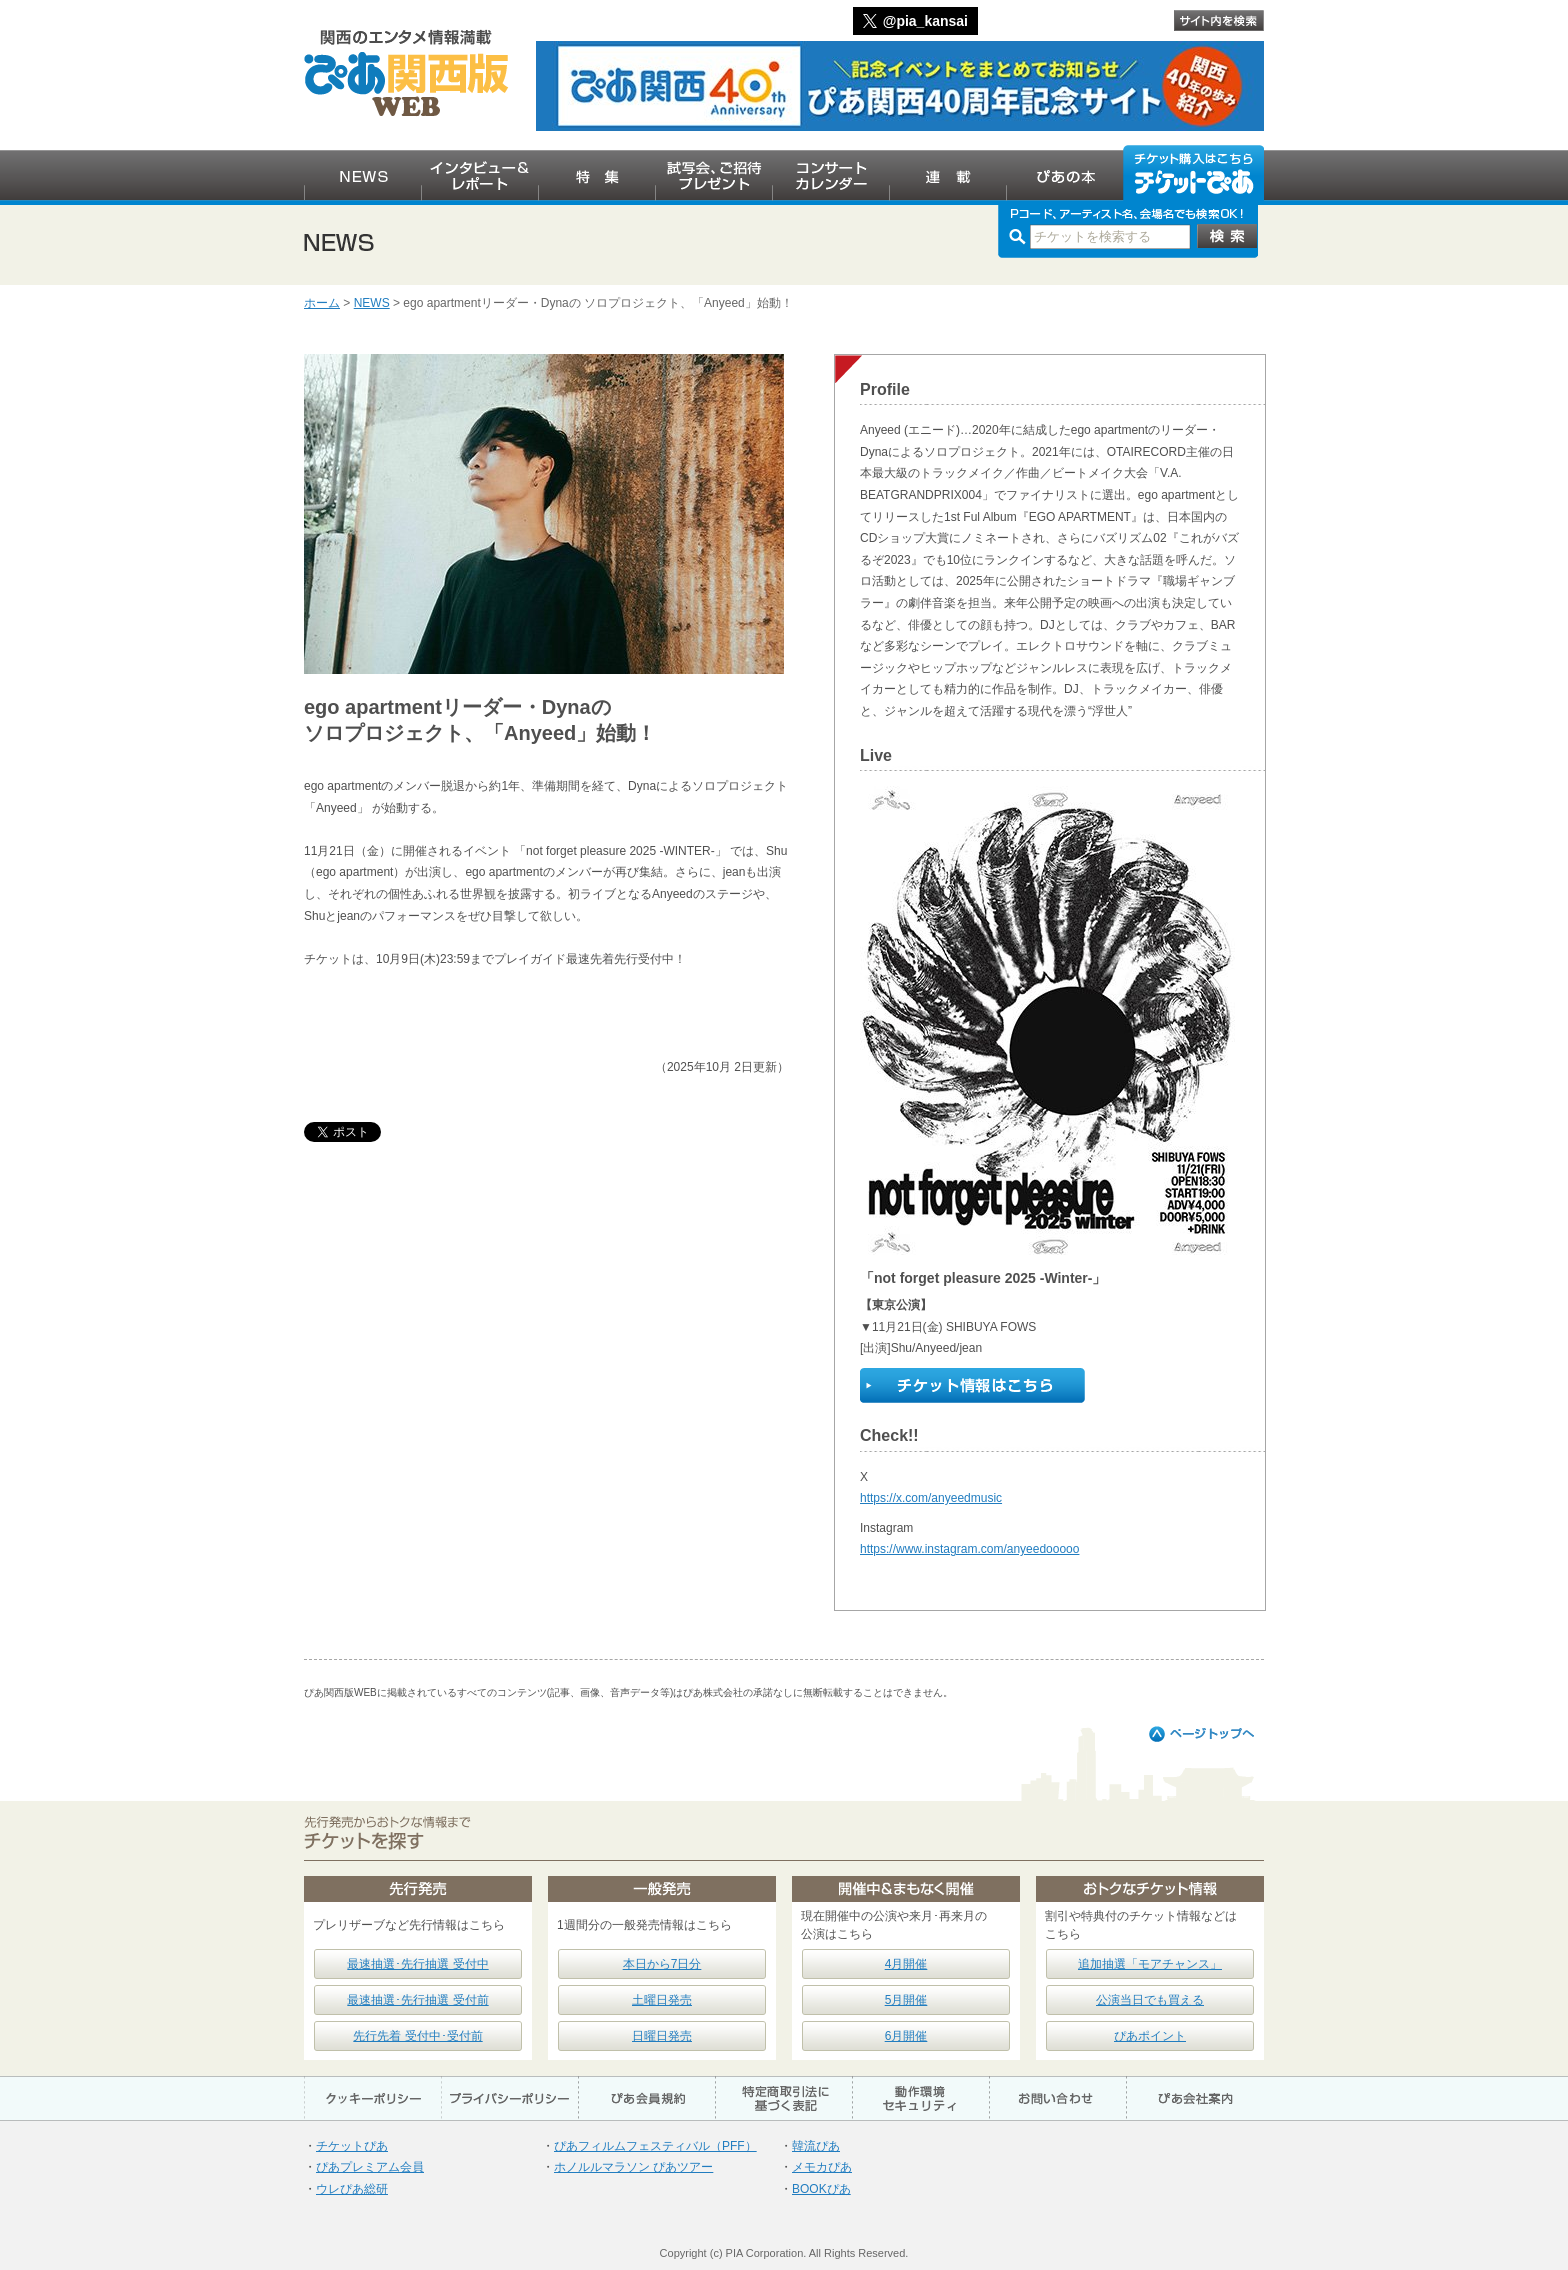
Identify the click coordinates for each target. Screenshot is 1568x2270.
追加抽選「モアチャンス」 (1150, 1964)
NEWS (372, 303)
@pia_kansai (925, 21)
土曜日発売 (662, 2000)
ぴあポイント (1150, 2036)
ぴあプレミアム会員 (370, 2167)
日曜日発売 (662, 2036)
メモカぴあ (822, 2167)
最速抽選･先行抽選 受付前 (417, 2000)
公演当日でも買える (1150, 2000)
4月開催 (906, 1964)
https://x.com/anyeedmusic (931, 1498)
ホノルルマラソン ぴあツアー (633, 2167)
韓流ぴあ (816, 2146)
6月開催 (906, 2036)
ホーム (322, 303)
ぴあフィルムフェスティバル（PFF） (655, 2146)
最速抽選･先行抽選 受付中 (417, 1964)
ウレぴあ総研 (352, 2189)
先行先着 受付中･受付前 (417, 2036)
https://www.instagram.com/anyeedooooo (969, 1549)
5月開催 (906, 2000)
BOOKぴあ (821, 2189)
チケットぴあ (352, 2146)
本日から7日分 (662, 1964)
